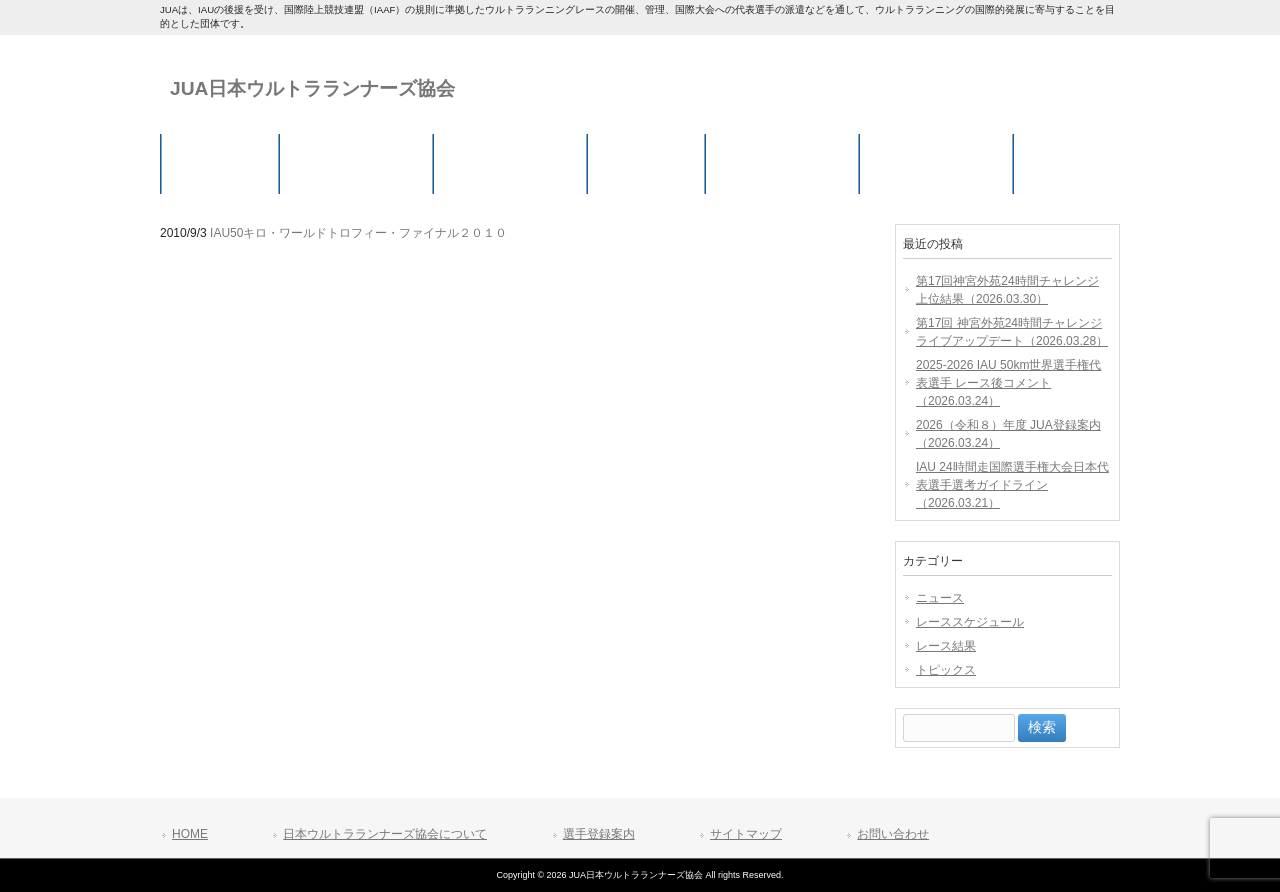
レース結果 (946, 646)
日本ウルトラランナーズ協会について (385, 834)
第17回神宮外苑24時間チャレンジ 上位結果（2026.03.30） (1007, 290)
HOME (190, 834)
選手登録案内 (599, 834)
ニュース (940, 598)
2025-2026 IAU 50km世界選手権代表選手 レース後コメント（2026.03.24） (1008, 383)
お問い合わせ (893, 834)
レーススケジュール (970, 622)
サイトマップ (746, 834)
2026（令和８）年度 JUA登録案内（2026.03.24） (1008, 434)
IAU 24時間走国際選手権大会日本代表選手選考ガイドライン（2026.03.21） (1012, 485)
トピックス (946, 670)
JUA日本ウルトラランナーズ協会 (312, 88)
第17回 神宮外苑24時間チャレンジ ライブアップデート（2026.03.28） (1012, 332)
